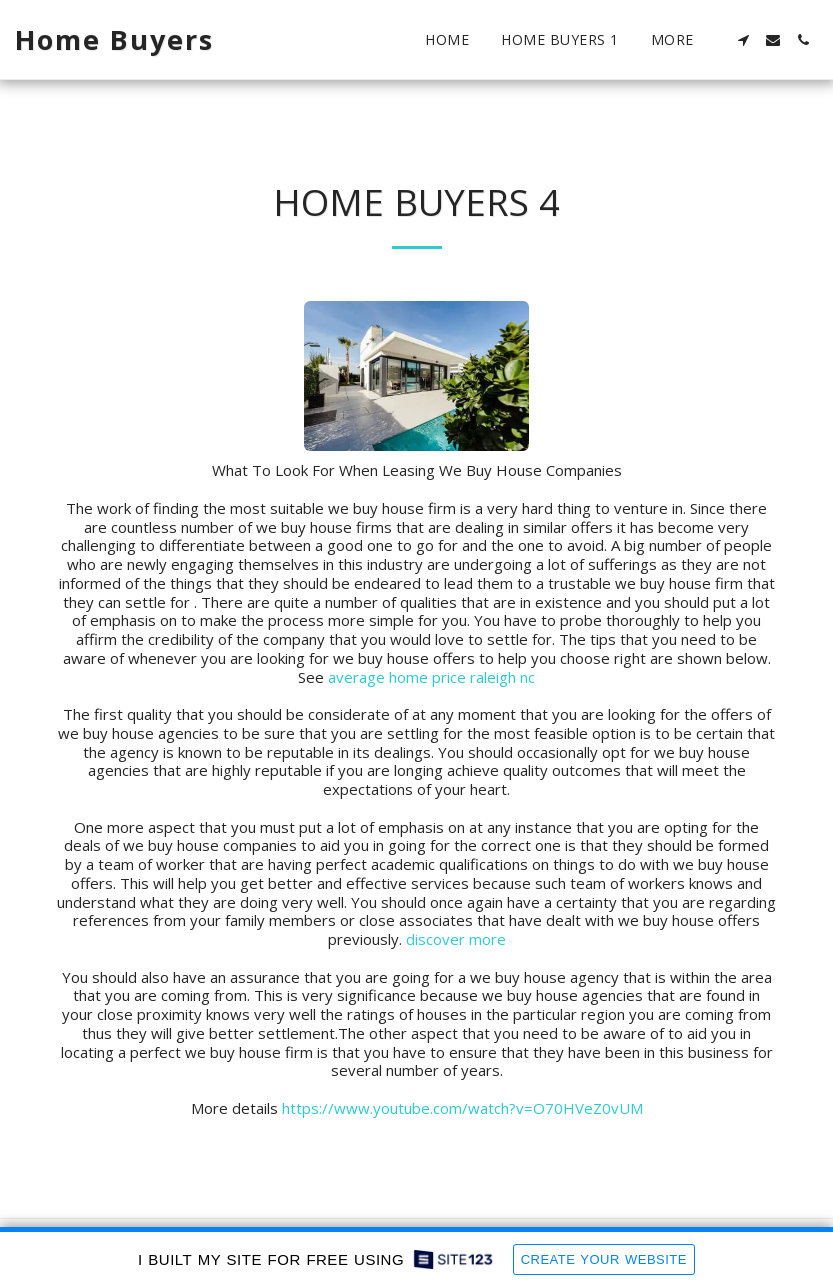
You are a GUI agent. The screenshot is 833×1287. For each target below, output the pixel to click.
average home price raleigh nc (431, 677)
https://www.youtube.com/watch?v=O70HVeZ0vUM (462, 1108)
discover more (456, 939)
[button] (743, 40)
